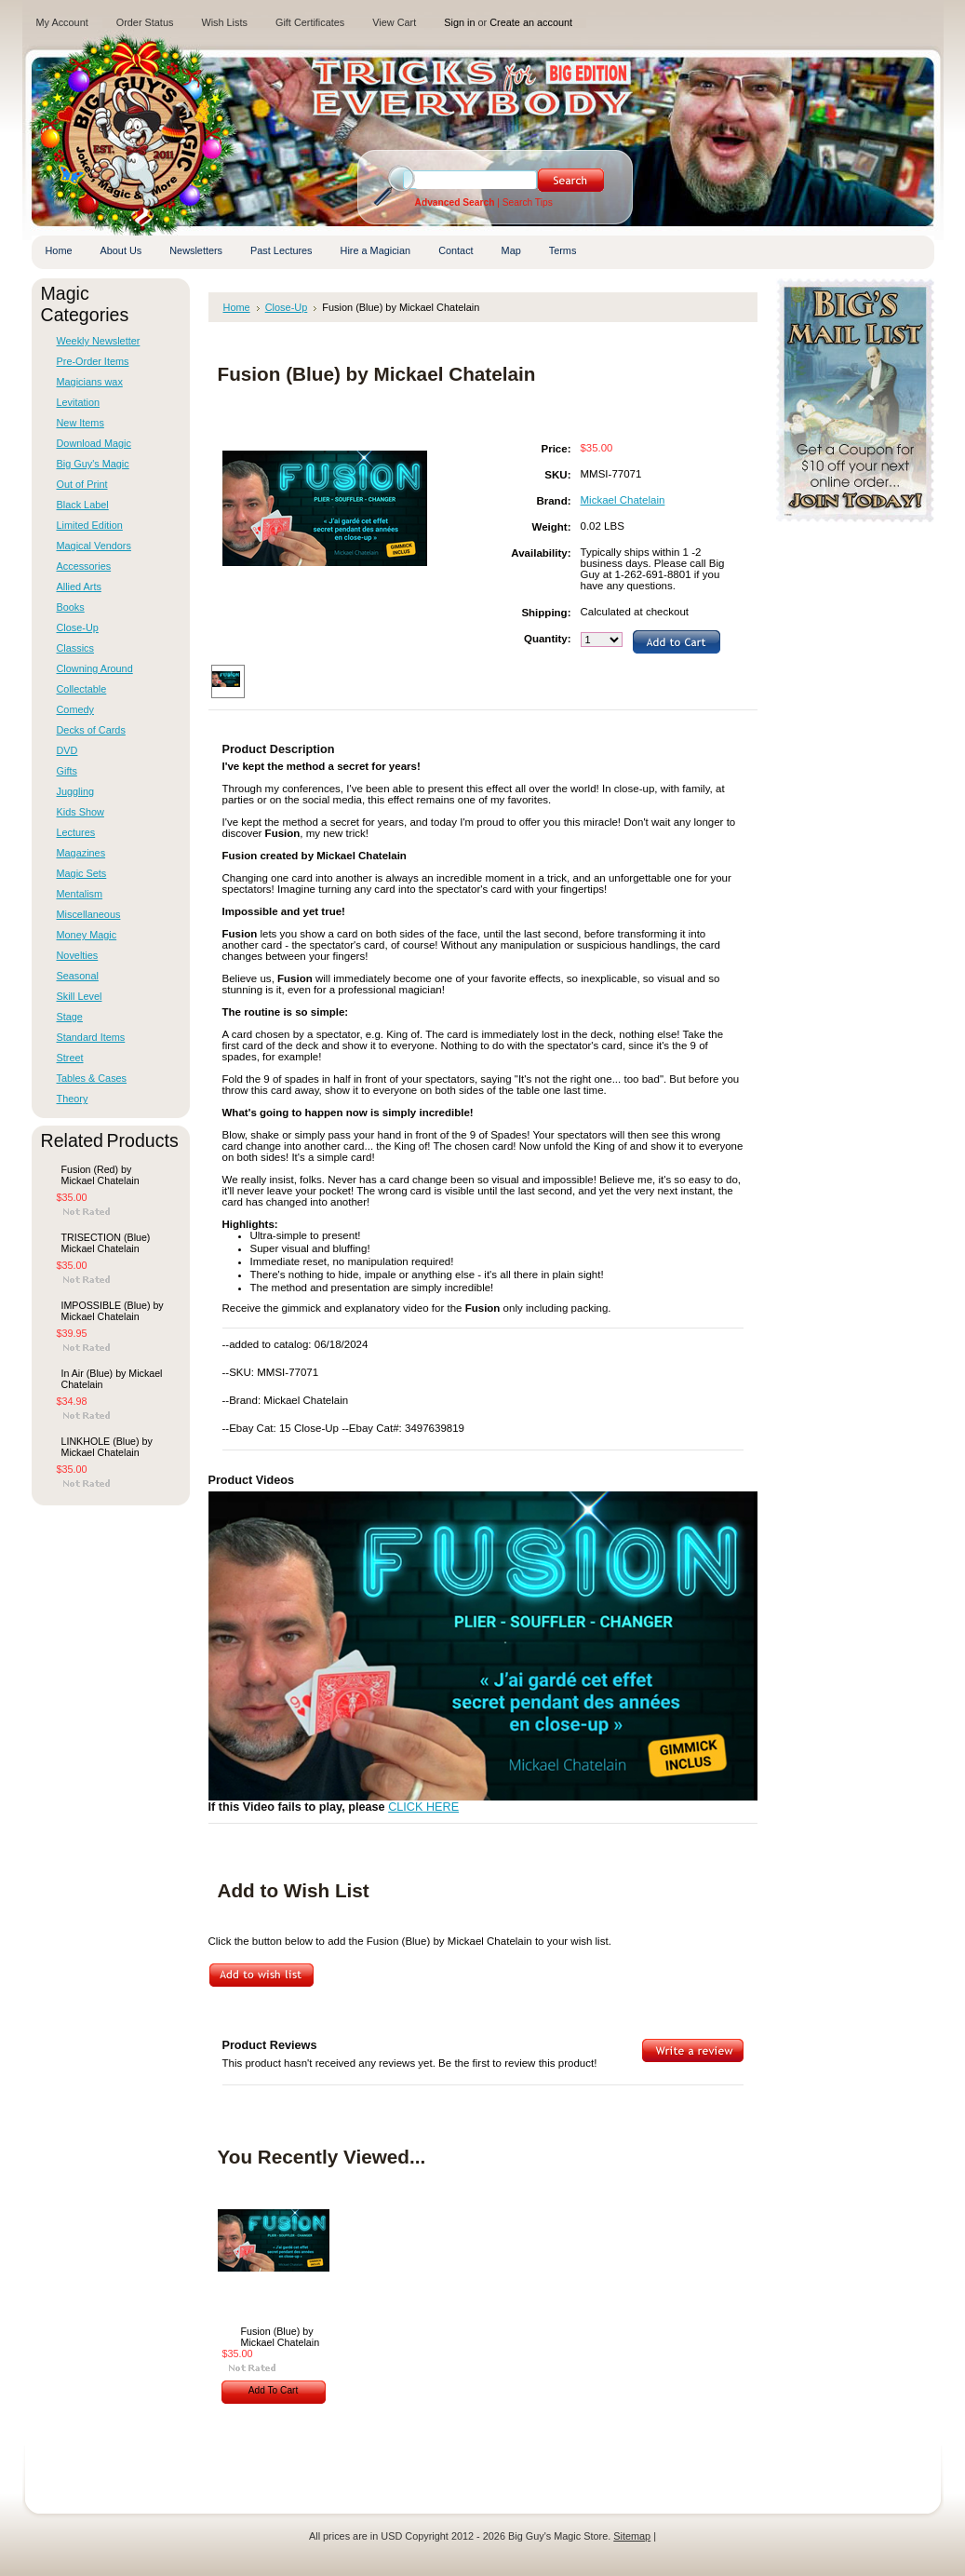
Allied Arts (79, 586)
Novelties (78, 955)
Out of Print (82, 484)
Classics (75, 648)
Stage (70, 1016)
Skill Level (79, 996)
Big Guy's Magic (93, 463)
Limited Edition (90, 525)
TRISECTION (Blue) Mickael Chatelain (106, 1243)
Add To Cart (273, 2390)
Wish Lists (224, 22)
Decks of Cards (91, 729)
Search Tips (528, 202)
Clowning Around (95, 668)
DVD (67, 750)
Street (70, 1057)
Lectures (76, 832)
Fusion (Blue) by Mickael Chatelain (280, 2337)
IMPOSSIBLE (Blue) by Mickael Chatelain (112, 1311)
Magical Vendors (94, 545)
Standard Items (91, 1037)
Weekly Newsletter (99, 340)
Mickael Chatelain (623, 500)
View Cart (394, 22)
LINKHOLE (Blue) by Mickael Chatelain (107, 1447)
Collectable (82, 689)
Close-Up (78, 627)
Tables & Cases (92, 1078)
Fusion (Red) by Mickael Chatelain (100, 1175)
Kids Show (80, 811)
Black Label (83, 504)
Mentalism (80, 893)
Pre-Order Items (93, 361)
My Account (62, 22)
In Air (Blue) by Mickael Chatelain (112, 1379)
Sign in (459, 22)
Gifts (67, 770)
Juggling (76, 791)
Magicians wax (90, 381)
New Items (80, 422)
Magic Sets (82, 873)
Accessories (84, 566)
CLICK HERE (423, 1807)
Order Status (145, 22)
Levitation (79, 402)
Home (236, 307)
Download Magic (94, 443)
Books (71, 607)
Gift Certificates (309, 22)
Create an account (530, 22)
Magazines (81, 852)
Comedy (76, 709)
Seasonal (78, 975)
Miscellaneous (89, 914)
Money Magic (87, 934)
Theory (72, 1098)
